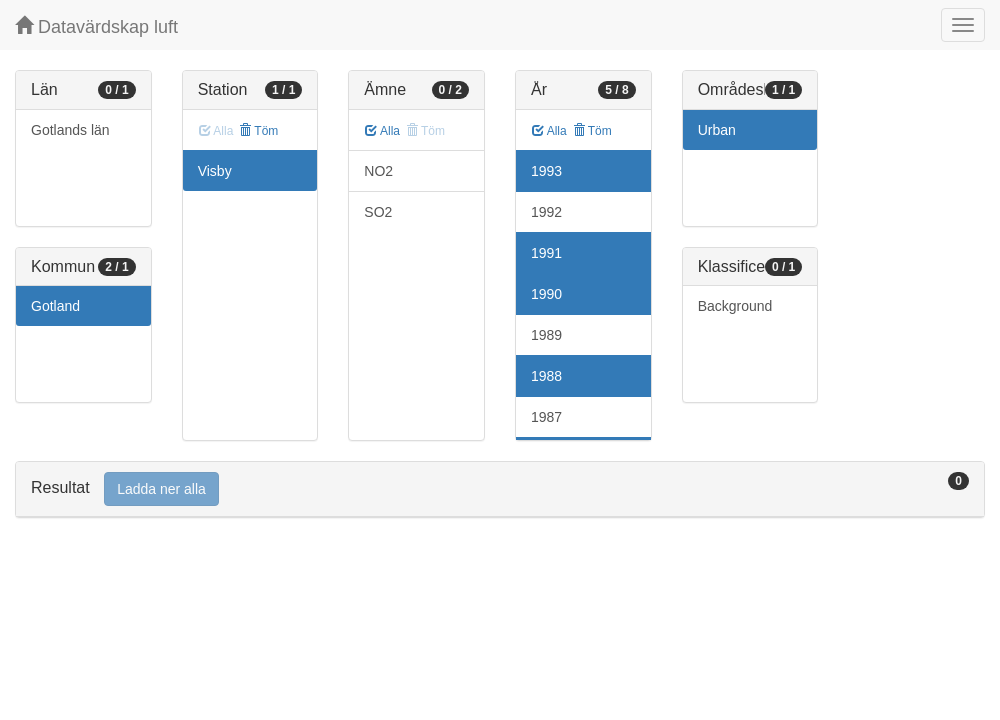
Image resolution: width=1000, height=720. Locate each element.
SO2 (378, 212)
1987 (546, 417)
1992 (546, 212)
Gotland (55, 306)
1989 (546, 335)
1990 (546, 294)
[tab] (500, 489)
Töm (258, 131)
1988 (546, 376)
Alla (382, 131)
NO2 (378, 171)
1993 (546, 171)
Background (735, 306)
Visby (215, 171)
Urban (717, 130)
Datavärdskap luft (96, 26)
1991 (546, 253)
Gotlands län (70, 130)
